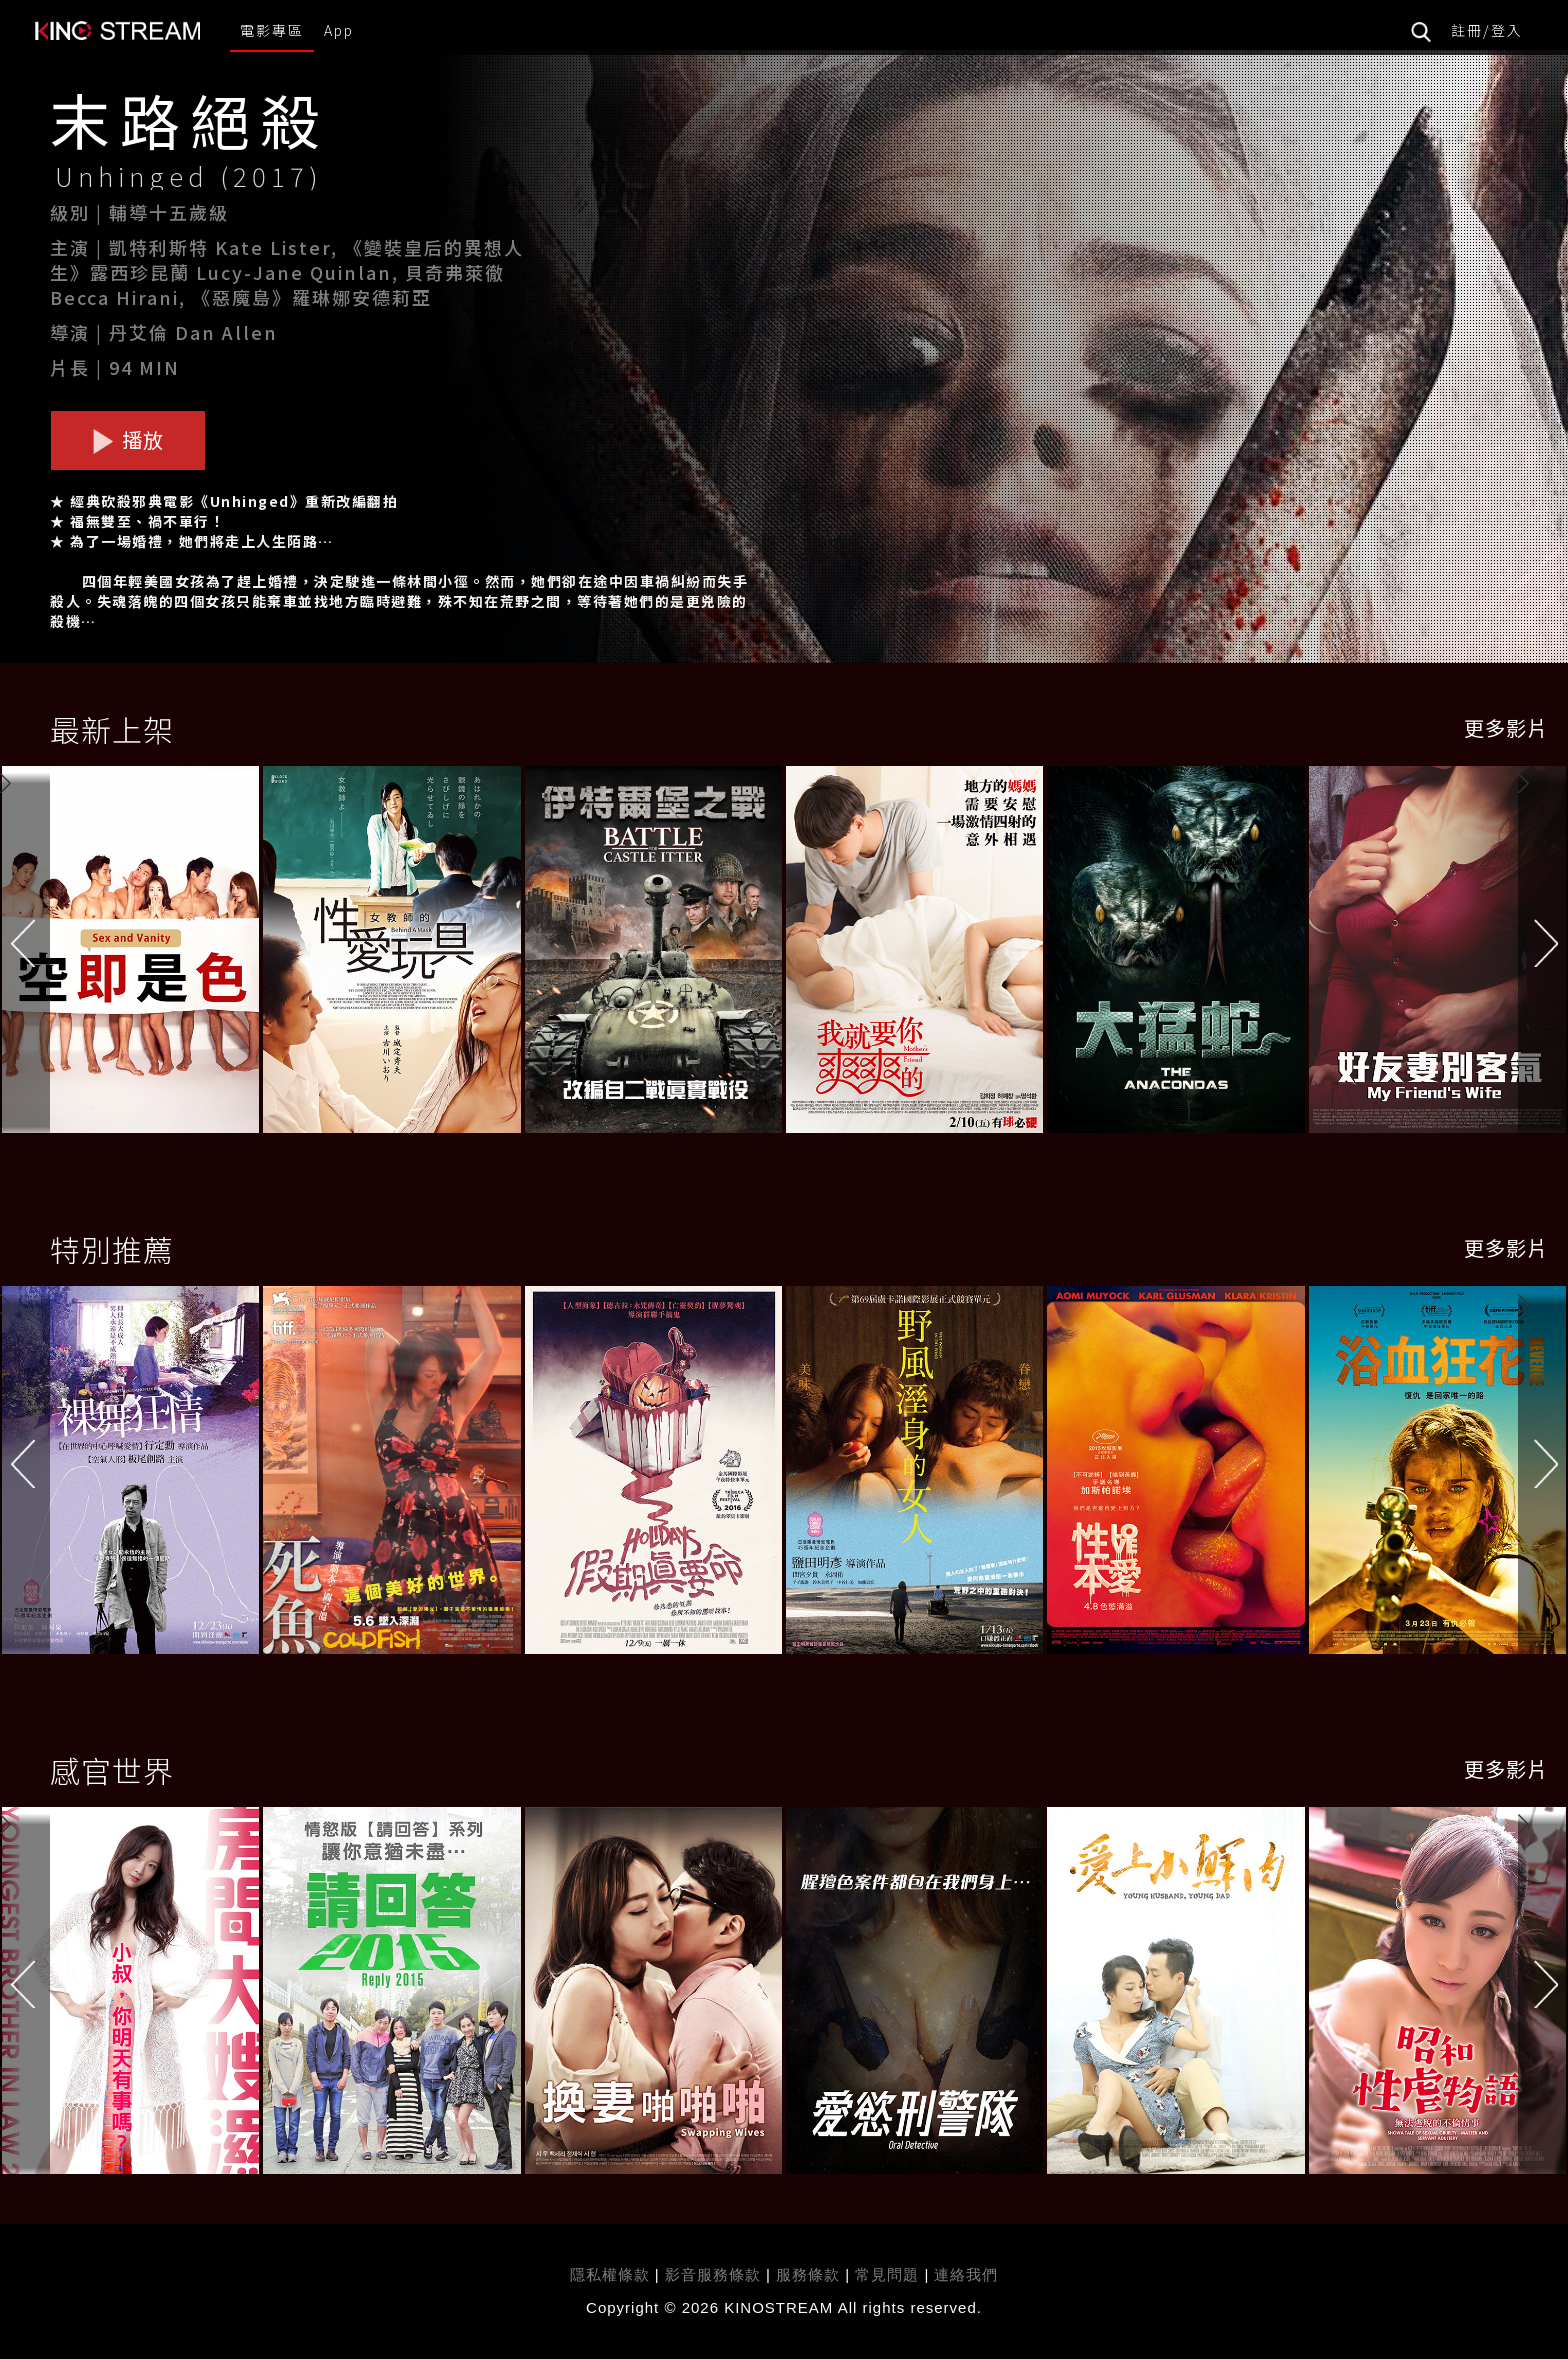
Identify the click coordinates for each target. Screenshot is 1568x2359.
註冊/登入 (1487, 30)
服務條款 (810, 2274)
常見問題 (887, 2274)
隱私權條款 (610, 2274)
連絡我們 (966, 2274)
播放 (128, 439)
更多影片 (1506, 727)
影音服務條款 (713, 2274)
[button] (1543, 954)
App (339, 30)
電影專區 (272, 30)
